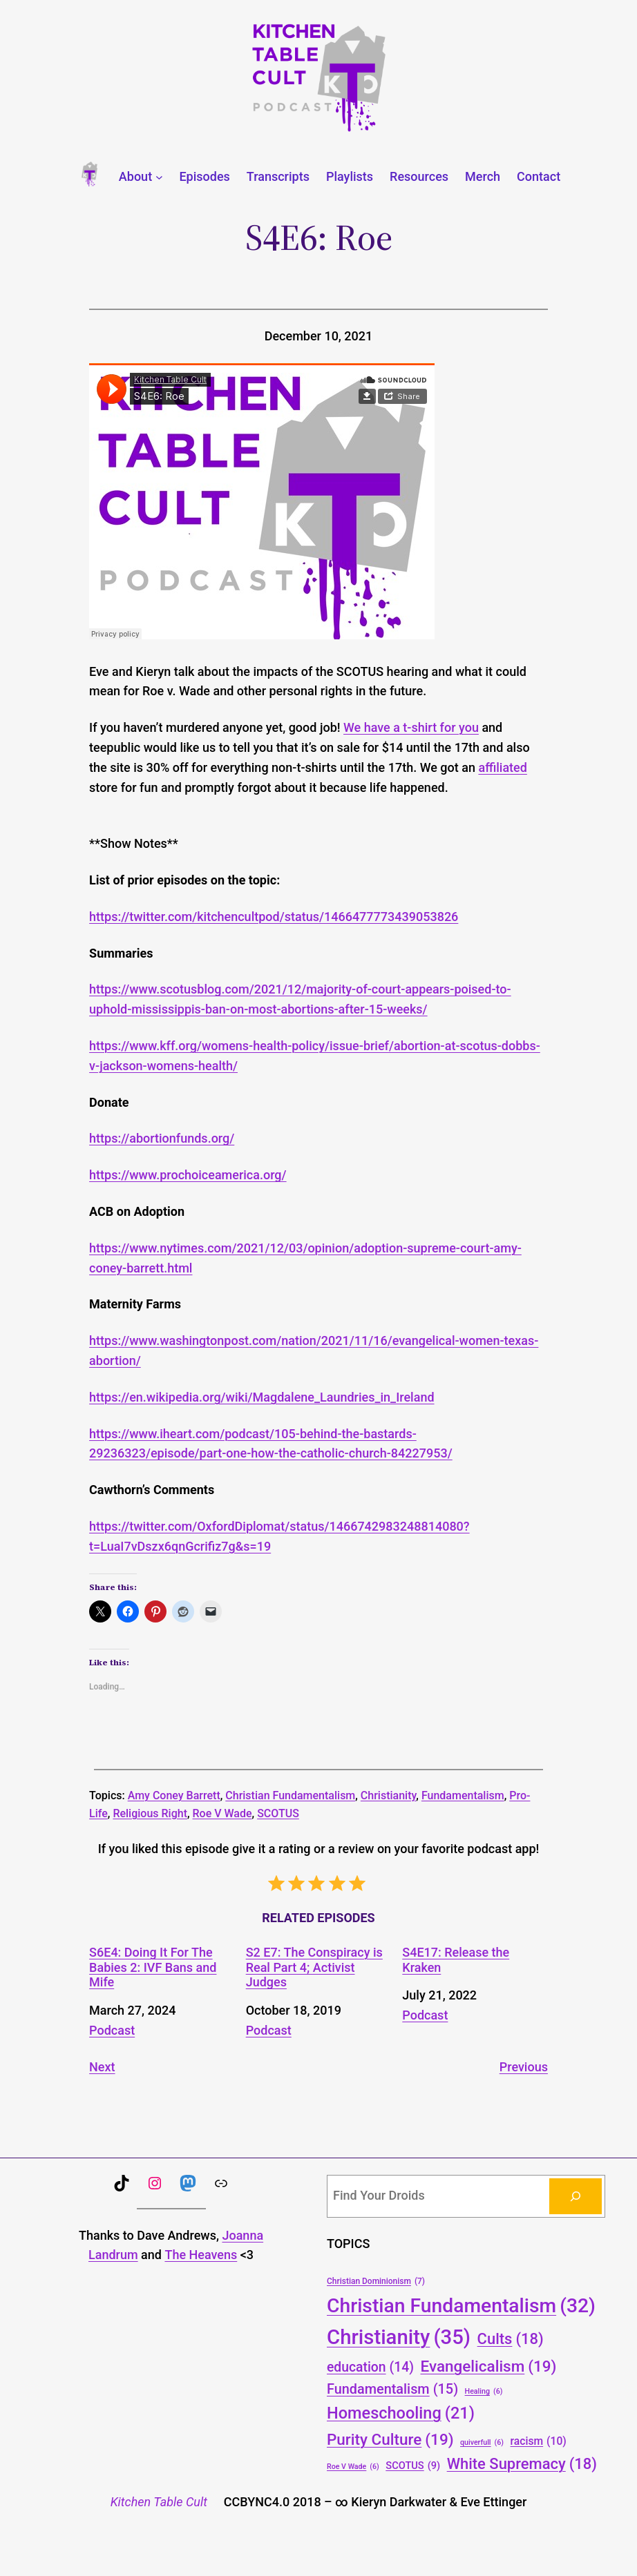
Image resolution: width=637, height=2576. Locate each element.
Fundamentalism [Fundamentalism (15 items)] (392, 2390)
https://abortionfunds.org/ (161, 1138)
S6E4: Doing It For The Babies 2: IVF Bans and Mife (152, 1967)
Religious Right (150, 1813)
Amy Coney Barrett (174, 1795)
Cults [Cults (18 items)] (510, 2339)
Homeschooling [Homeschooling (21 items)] (401, 2414)
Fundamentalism (462, 1795)
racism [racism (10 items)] (539, 2441)
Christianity (388, 1795)
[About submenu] (159, 177)
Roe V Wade (222, 1813)
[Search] (575, 2196)
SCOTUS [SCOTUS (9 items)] (413, 2466)
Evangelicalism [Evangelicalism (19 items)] (489, 2366)
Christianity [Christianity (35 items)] (398, 2337)
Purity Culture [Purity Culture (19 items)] (390, 2439)
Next (102, 2067)
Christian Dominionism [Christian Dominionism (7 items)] (376, 2281)
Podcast (112, 2030)
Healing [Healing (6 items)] (484, 2391)
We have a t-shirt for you (411, 727)
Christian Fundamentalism (290, 1795)
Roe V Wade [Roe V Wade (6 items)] (353, 2466)
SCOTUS (278, 1813)
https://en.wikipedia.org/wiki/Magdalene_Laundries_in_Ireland (261, 1397)
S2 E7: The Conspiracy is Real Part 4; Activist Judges (314, 1967)
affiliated (502, 767)
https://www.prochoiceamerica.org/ (188, 1175)
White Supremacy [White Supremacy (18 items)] (522, 2464)
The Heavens (200, 2254)
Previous (524, 2067)
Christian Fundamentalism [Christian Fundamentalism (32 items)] (461, 2305)
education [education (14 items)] (370, 2368)
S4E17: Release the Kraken (455, 1960)
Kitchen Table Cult (159, 2502)
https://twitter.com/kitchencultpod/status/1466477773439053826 (273, 916)
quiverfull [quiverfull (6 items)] (482, 2442)
